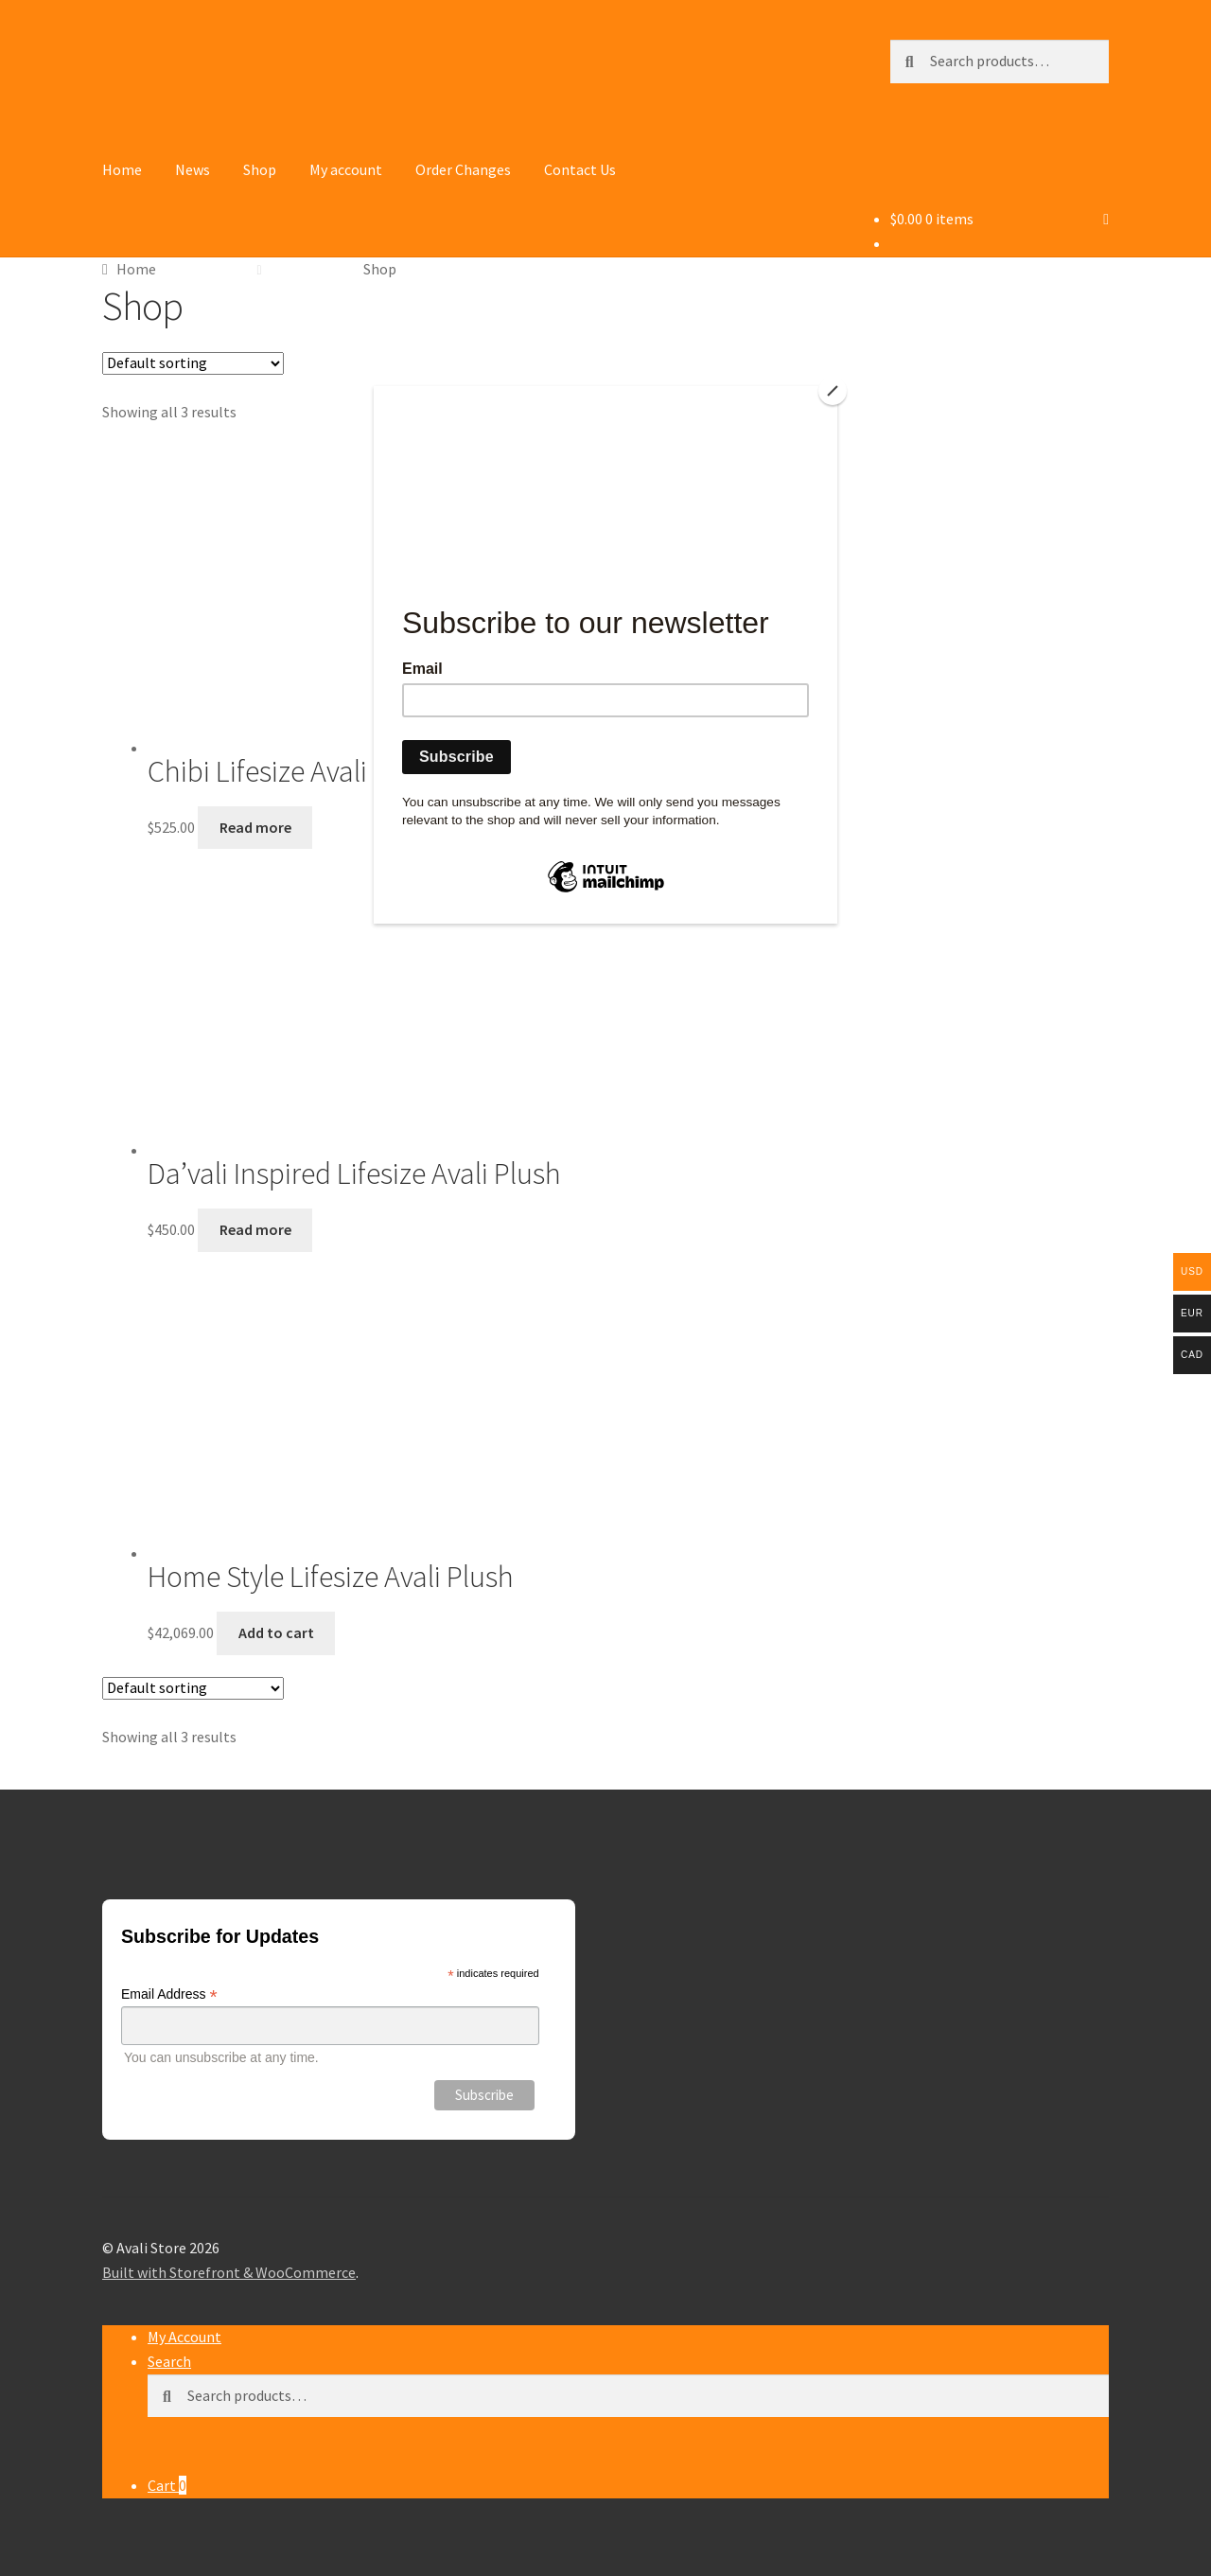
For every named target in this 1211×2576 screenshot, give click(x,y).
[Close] (832, 391)
